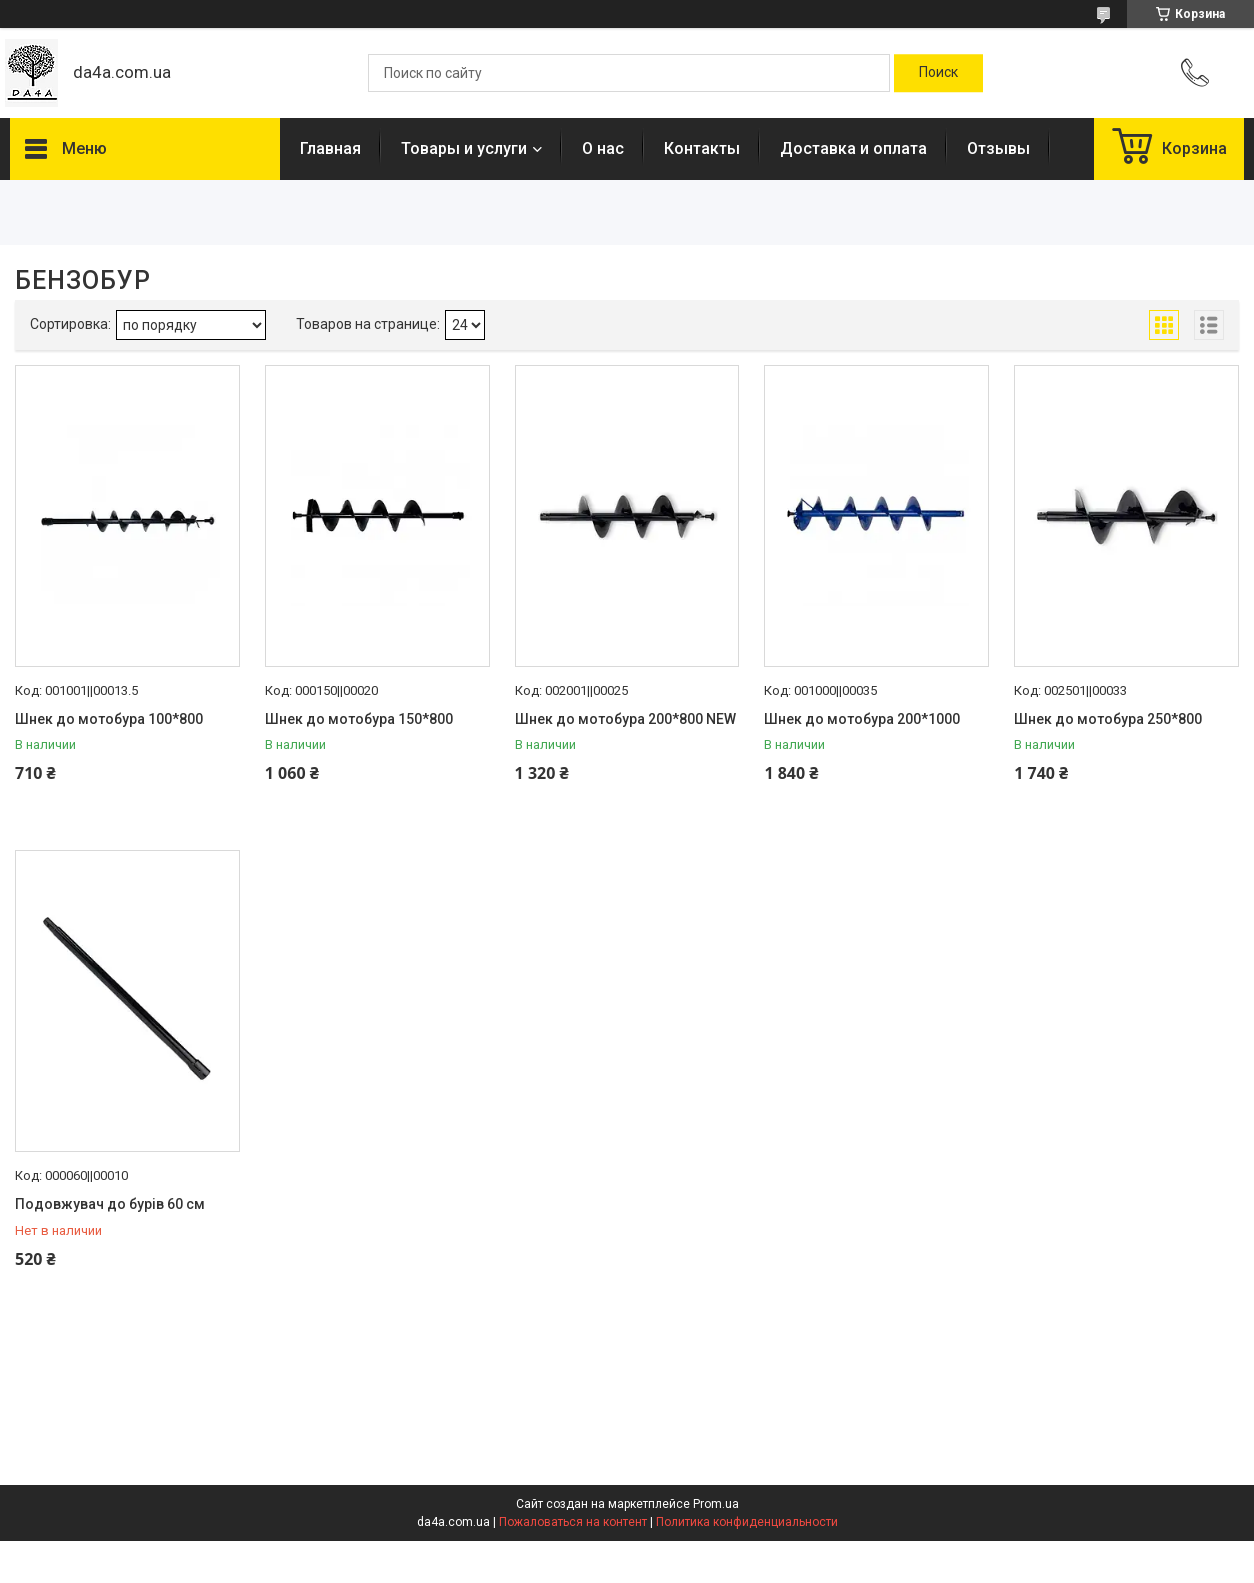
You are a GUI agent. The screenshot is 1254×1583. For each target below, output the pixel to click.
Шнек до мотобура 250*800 (1108, 719)
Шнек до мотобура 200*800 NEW (625, 719)
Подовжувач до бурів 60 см (110, 1204)
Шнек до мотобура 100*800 (109, 719)
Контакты (702, 148)
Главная (330, 148)
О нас (603, 148)
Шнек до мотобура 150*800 (359, 719)
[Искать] (938, 73)
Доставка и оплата (853, 148)
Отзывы (998, 148)
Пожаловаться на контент (573, 1522)
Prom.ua (716, 1504)
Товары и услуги (464, 148)
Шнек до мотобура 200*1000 (862, 719)
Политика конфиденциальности (747, 1522)
